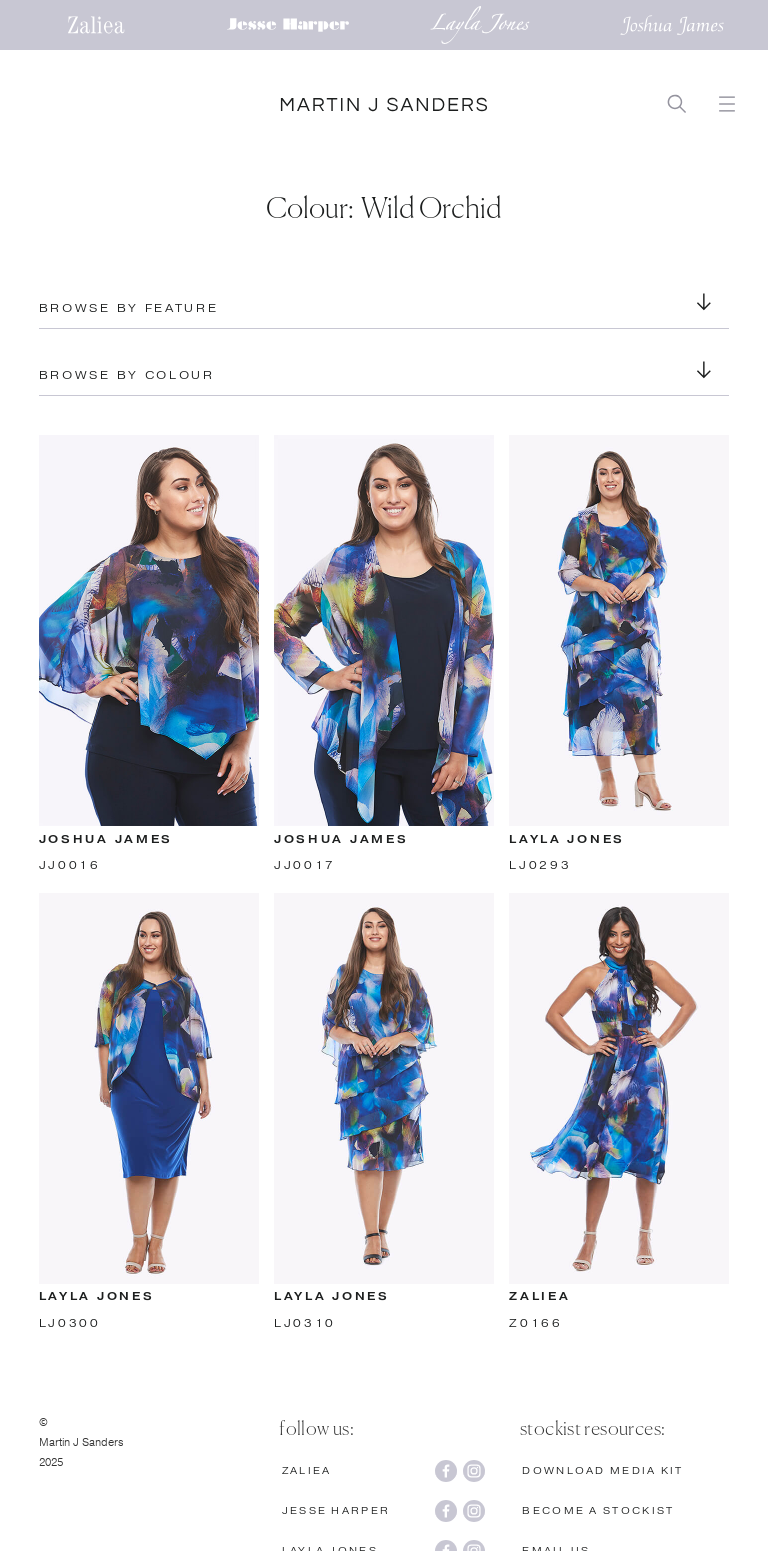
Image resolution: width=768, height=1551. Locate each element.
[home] (384, 104)
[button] (727, 104)
